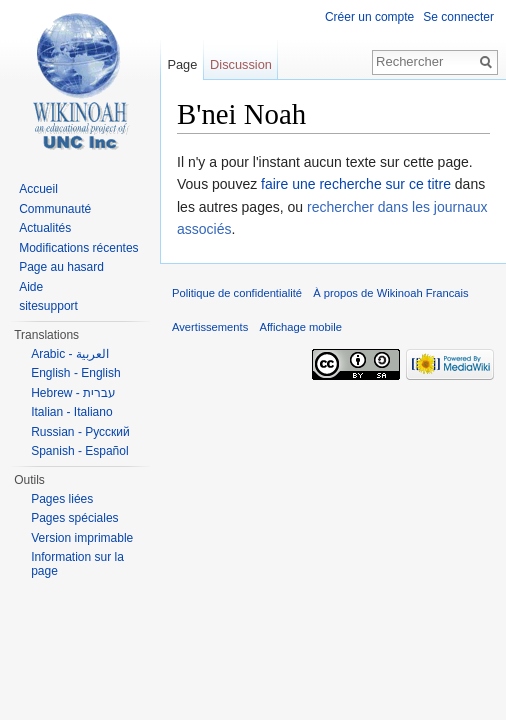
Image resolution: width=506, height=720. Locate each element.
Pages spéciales (74, 518)
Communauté (55, 209)
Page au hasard (61, 267)
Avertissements (210, 327)
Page (182, 64)
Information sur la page (77, 564)
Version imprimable (82, 538)
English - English (75, 373)
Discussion (241, 64)
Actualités (45, 228)
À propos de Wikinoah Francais (390, 293)
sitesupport (48, 306)
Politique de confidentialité (237, 293)
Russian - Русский (80, 432)
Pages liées (62, 499)
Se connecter (458, 17)
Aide (31, 287)
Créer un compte (369, 17)
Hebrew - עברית (73, 393)
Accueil (38, 189)
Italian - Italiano (71, 412)
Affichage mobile (300, 327)
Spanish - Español (79, 451)
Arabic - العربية (70, 354)
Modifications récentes (78, 248)
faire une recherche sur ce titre (356, 184)
